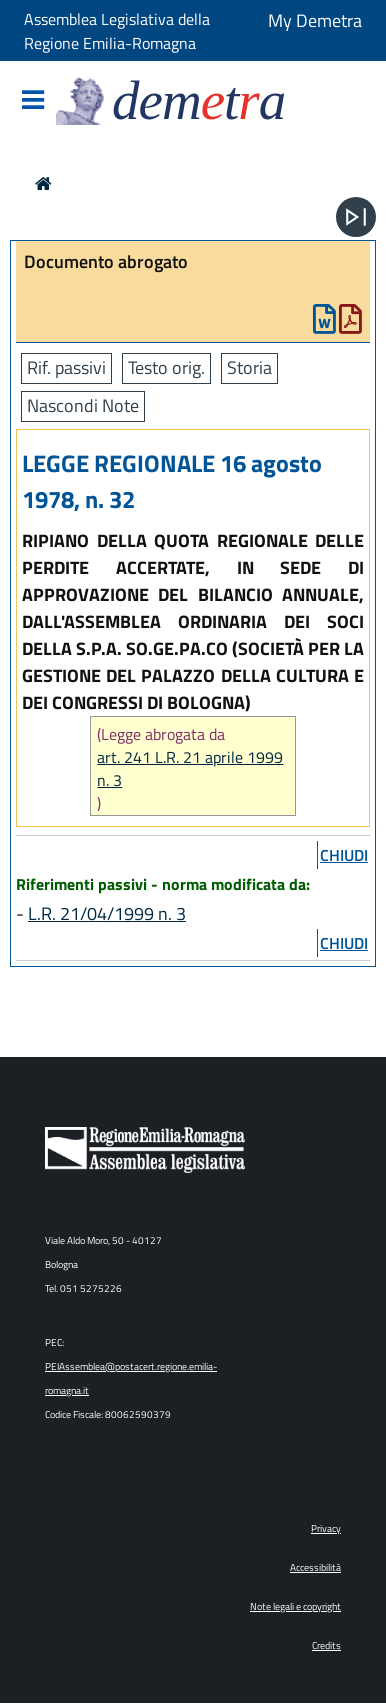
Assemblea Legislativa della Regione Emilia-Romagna (117, 31)
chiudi (344, 855)
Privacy (326, 1528)
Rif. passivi (66, 367)
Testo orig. (166, 367)
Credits (326, 1645)
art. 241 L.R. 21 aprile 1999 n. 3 (190, 769)
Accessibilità (315, 1567)
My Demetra (315, 20)
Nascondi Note (83, 405)
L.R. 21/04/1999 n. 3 (107, 913)
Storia (249, 367)
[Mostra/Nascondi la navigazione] (33, 101)
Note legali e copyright (295, 1606)
